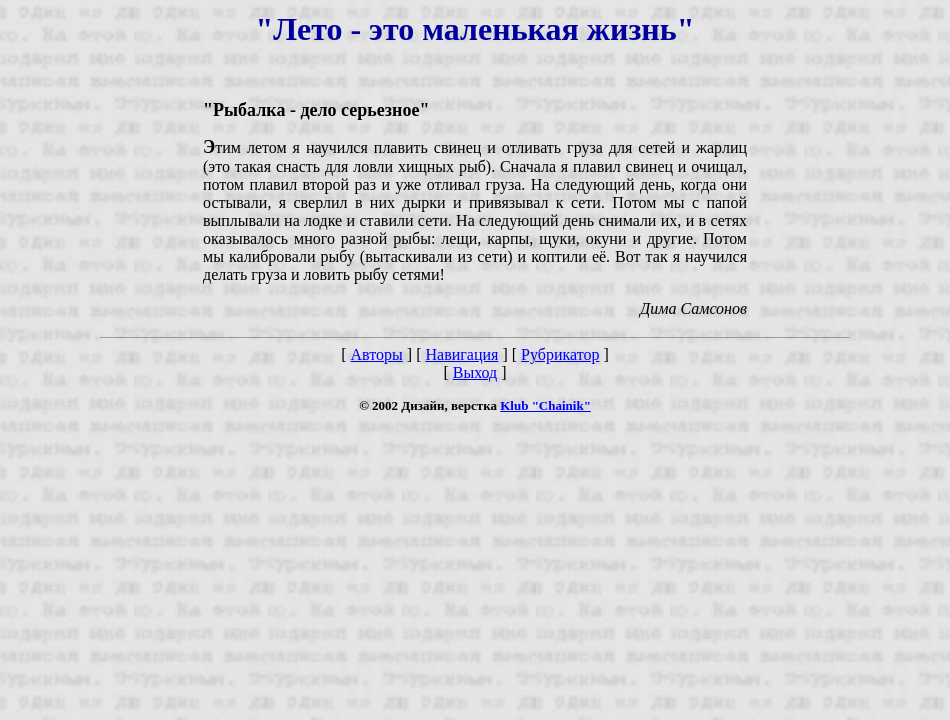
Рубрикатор (560, 354)
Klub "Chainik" (545, 405)
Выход (475, 372)
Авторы (377, 354)
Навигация (461, 354)
